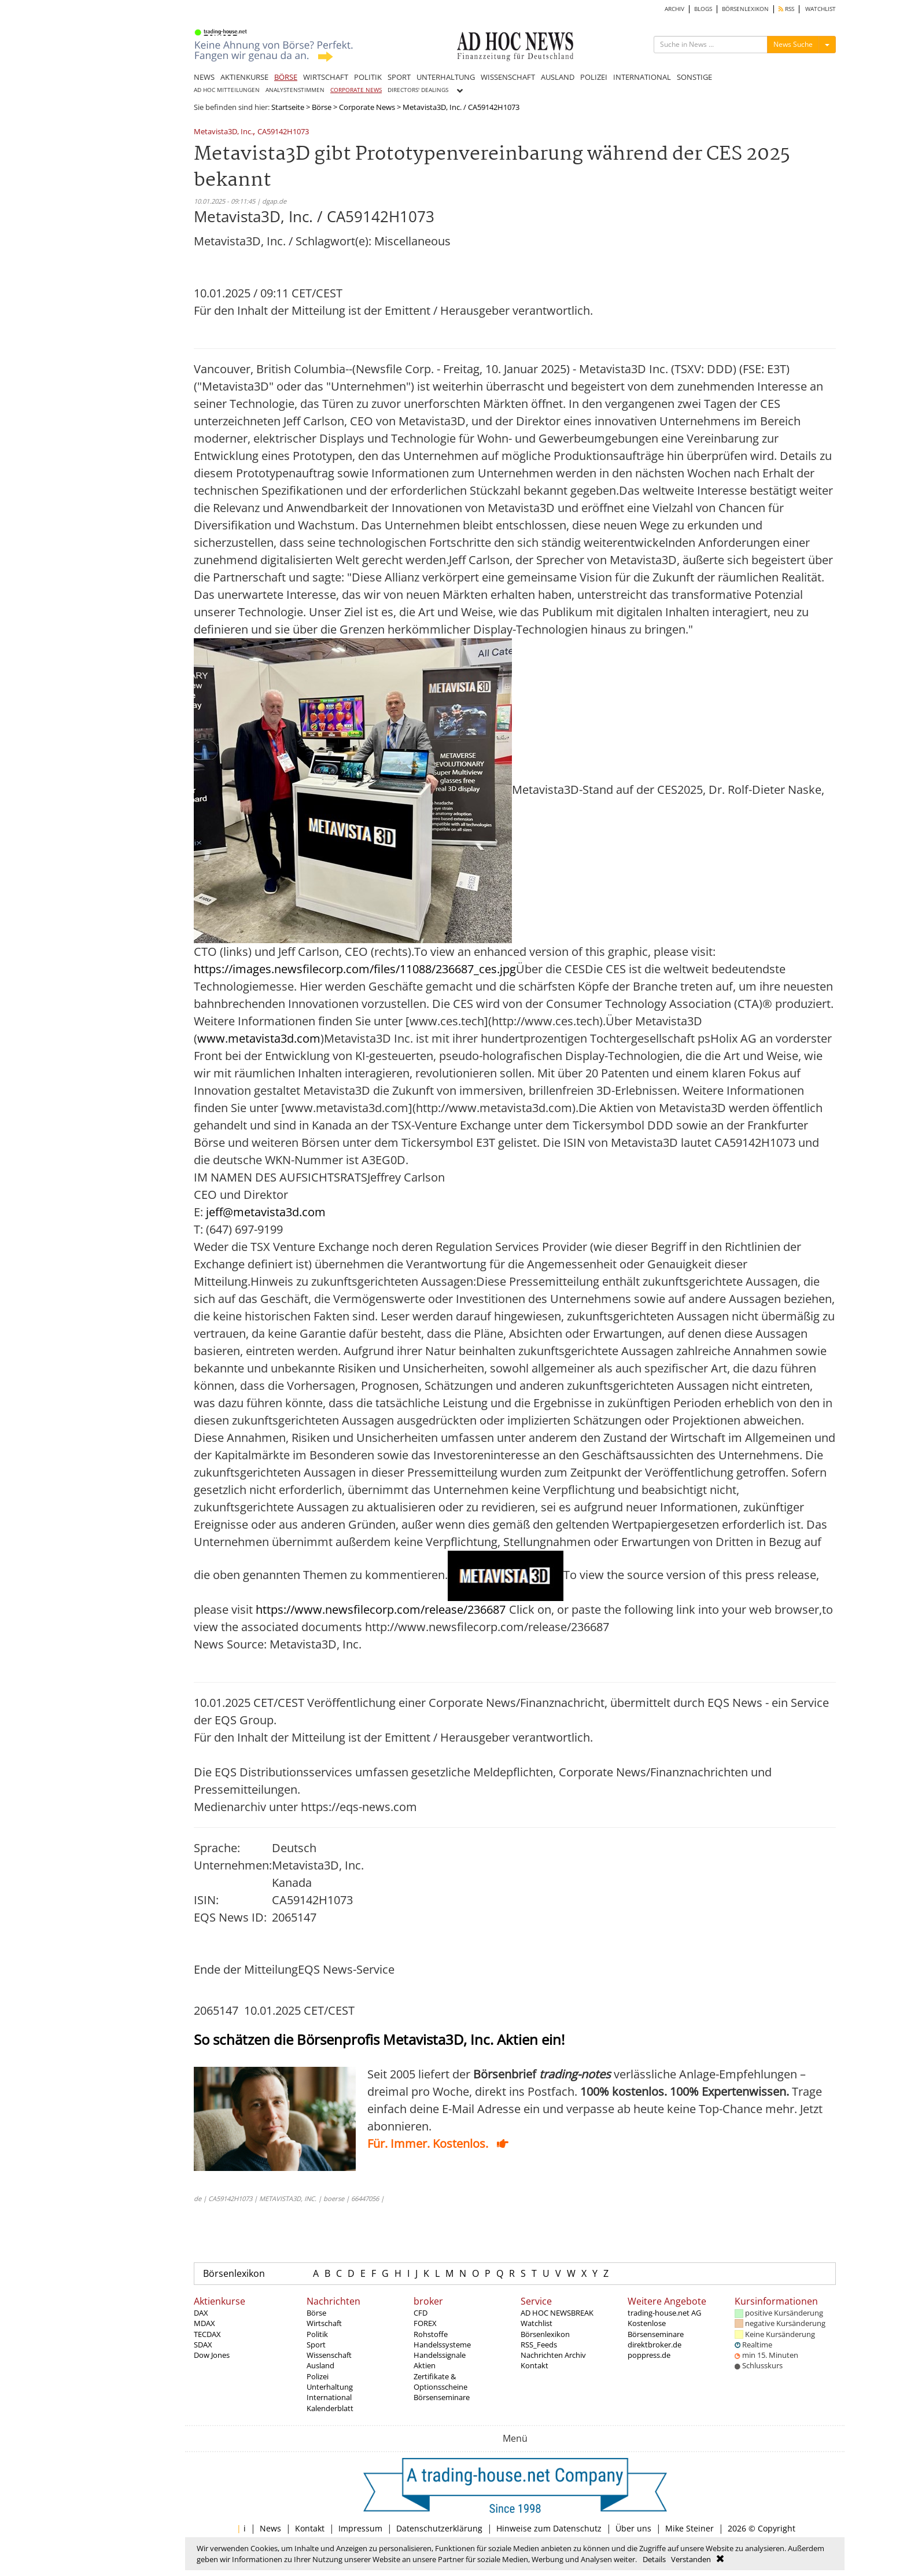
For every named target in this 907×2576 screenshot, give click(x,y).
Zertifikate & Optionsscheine (440, 2381)
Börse (321, 107)
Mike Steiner (689, 2528)
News (270, 2528)
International (329, 2397)
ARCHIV (674, 9)
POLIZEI (593, 77)
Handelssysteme (442, 2344)
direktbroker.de (654, 2344)
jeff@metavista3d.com (266, 1212)
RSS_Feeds (539, 2344)
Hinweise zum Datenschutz (549, 2528)
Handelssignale (440, 2355)
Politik (317, 2334)
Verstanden (691, 2559)
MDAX (204, 2323)
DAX (201, 2313)
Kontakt (534, 2365)
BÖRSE (285, 77)
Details (654, 2559)
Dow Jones (212, 2355)
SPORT (399, 77)
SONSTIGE (694, 77)
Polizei (318, 2376)
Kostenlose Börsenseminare (656, 2328)
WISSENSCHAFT (508, 77)
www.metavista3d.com (258, 1038)
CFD (420, 2313)
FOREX (425, 2323)
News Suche (793, 44)
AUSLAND (557, 77)
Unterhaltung (330, 2387)
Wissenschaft (329, 2355)
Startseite (287, 107)
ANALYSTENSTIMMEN (295, 90)
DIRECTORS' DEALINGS (418, 90)
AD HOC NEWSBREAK (557, 2313)
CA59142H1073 (283, 132)
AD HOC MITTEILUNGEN (227, 90)
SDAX (203, 2344)
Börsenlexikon (234, 2273)
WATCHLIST (820, 9)
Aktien (425, 2365)
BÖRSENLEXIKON (745, 9)
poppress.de (649, 2355)
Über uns (633, 2528)
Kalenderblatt (330, 2408)
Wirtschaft (324, 2323)
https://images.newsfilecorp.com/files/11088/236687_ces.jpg (355, 969)
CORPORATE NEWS (356, 90)
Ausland (320, 2365)
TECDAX (207, 2334)
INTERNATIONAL (642, 77)
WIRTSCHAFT (325, 77)
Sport (316, 2344)
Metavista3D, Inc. (223, 132)
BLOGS (703, 9)
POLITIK (368, 77)
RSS (786, 9)
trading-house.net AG (664, 2313)
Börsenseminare (442, 2397)
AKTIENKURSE (244, 77)
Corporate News (367, 107)
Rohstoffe (431, 2334)
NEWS (204, 77)
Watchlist (536, 2323)
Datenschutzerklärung (439, 2528)
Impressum (360, 2528)
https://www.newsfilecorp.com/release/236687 (381, 1609)
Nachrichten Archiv (553, 2355)
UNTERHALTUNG (445, 77)
